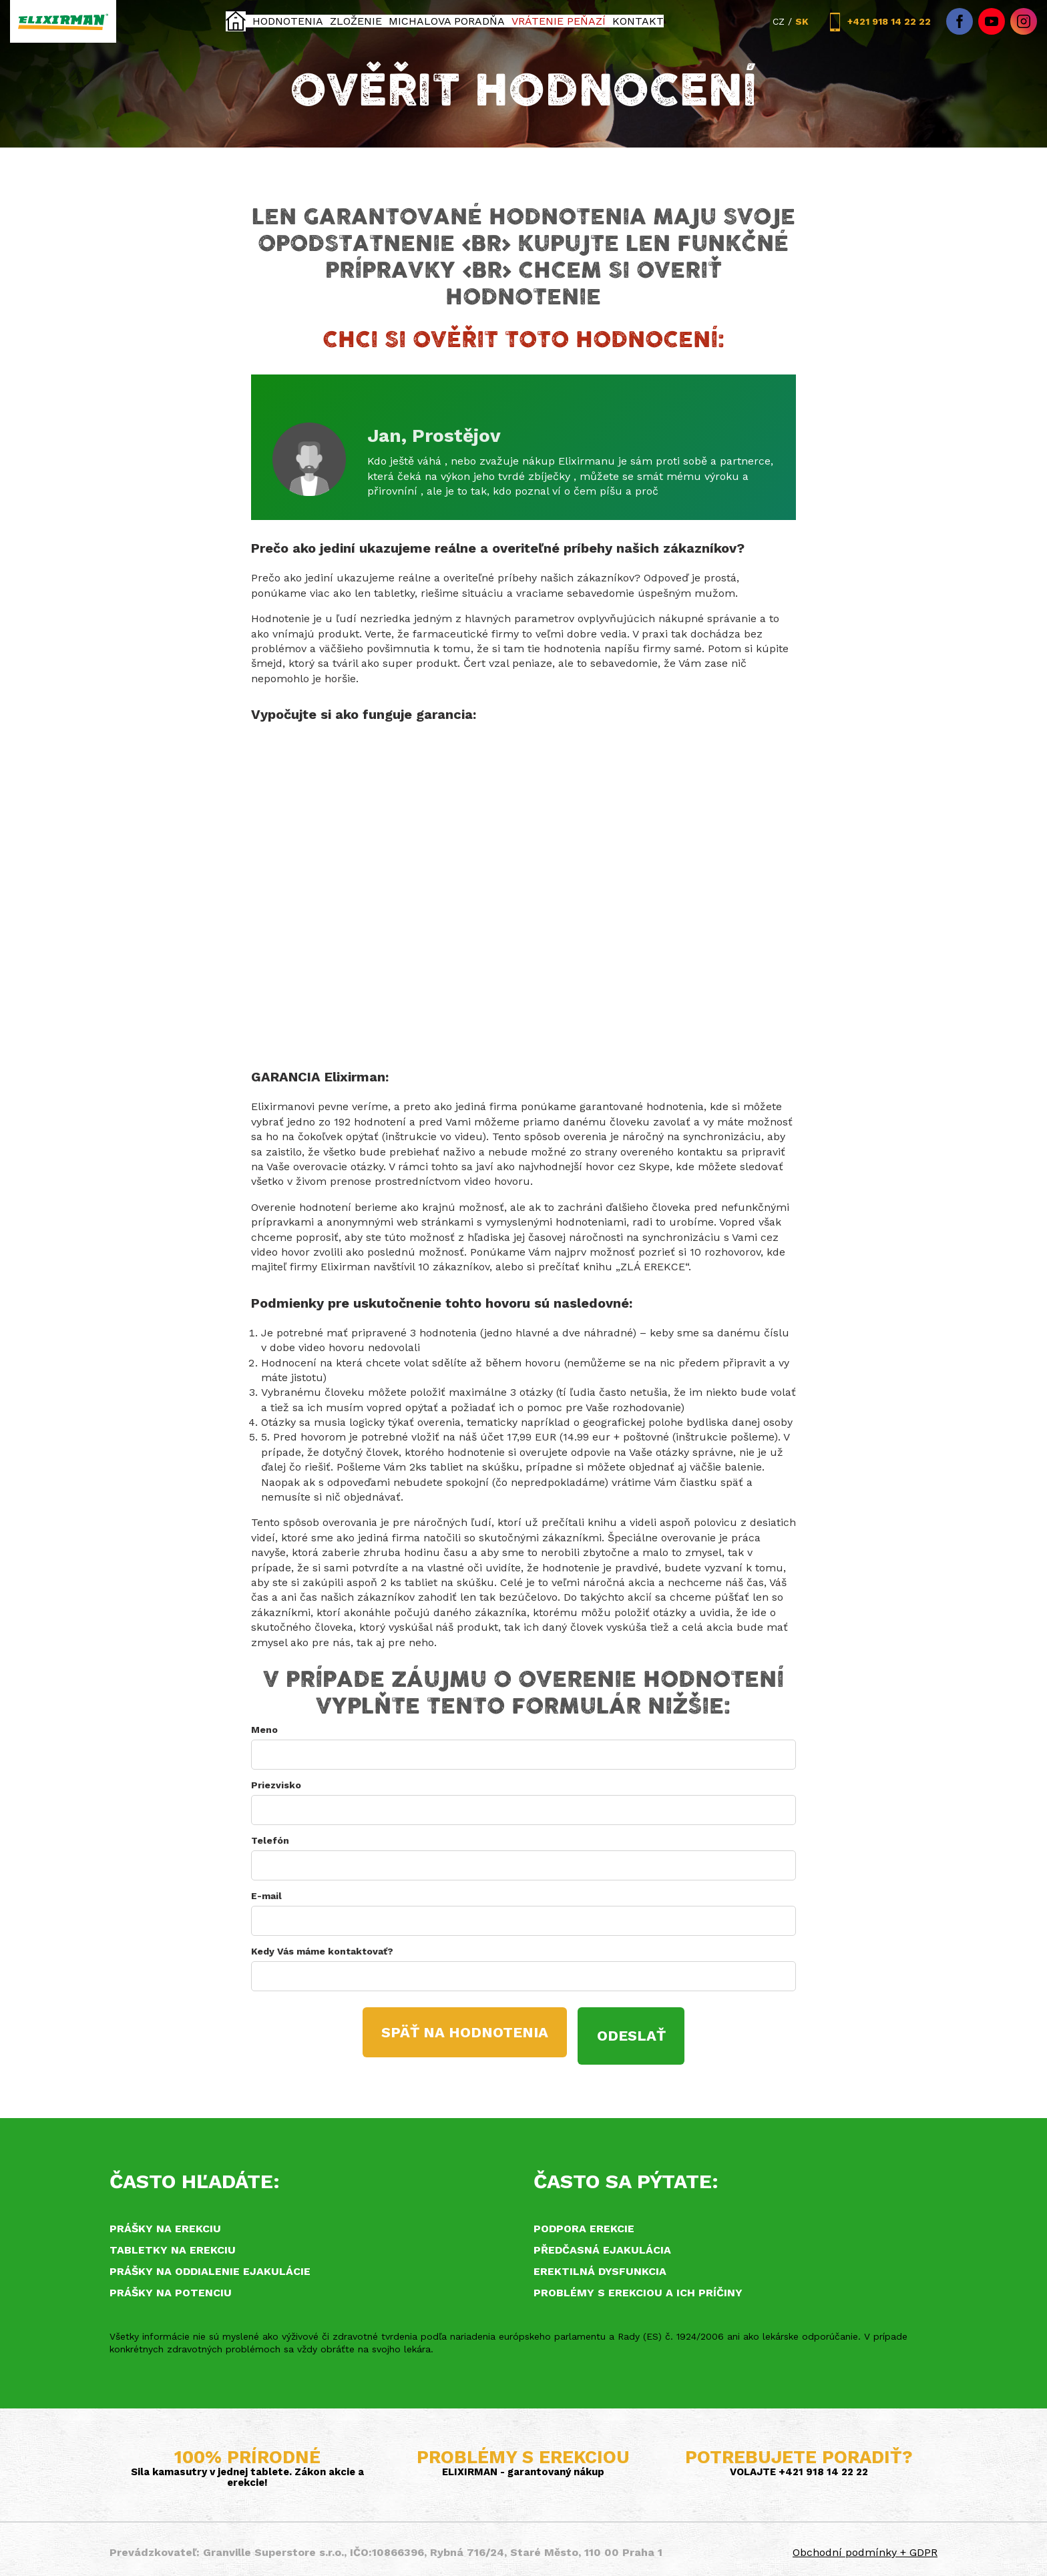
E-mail (266, 1895)
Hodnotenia (286, 21)
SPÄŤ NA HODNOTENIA (458, 2032)
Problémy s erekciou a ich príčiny (638, 2285)
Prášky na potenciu (171, 2285)
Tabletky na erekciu (173, 2242)
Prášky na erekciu (165, 2221)
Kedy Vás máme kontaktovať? (322, 1951)
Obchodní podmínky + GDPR (865, 2545)
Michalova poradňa (448, 21)
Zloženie (357, 21)
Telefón (270, 1840)
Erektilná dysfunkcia (600, 2264)
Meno (264, 1729)
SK (802, 21)
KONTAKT (639, 21)
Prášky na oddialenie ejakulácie (210, 2264)
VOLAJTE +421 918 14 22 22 (799, 2465)
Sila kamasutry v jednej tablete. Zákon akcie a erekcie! (247, 2470)
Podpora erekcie (584, 2221)
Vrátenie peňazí (559, 21)
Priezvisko (276, 1785)
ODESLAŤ (641, 2032)
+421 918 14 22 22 (878, 22)
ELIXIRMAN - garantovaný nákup (523, 2465)
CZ (779, 21)
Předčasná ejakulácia (602, 2242)
